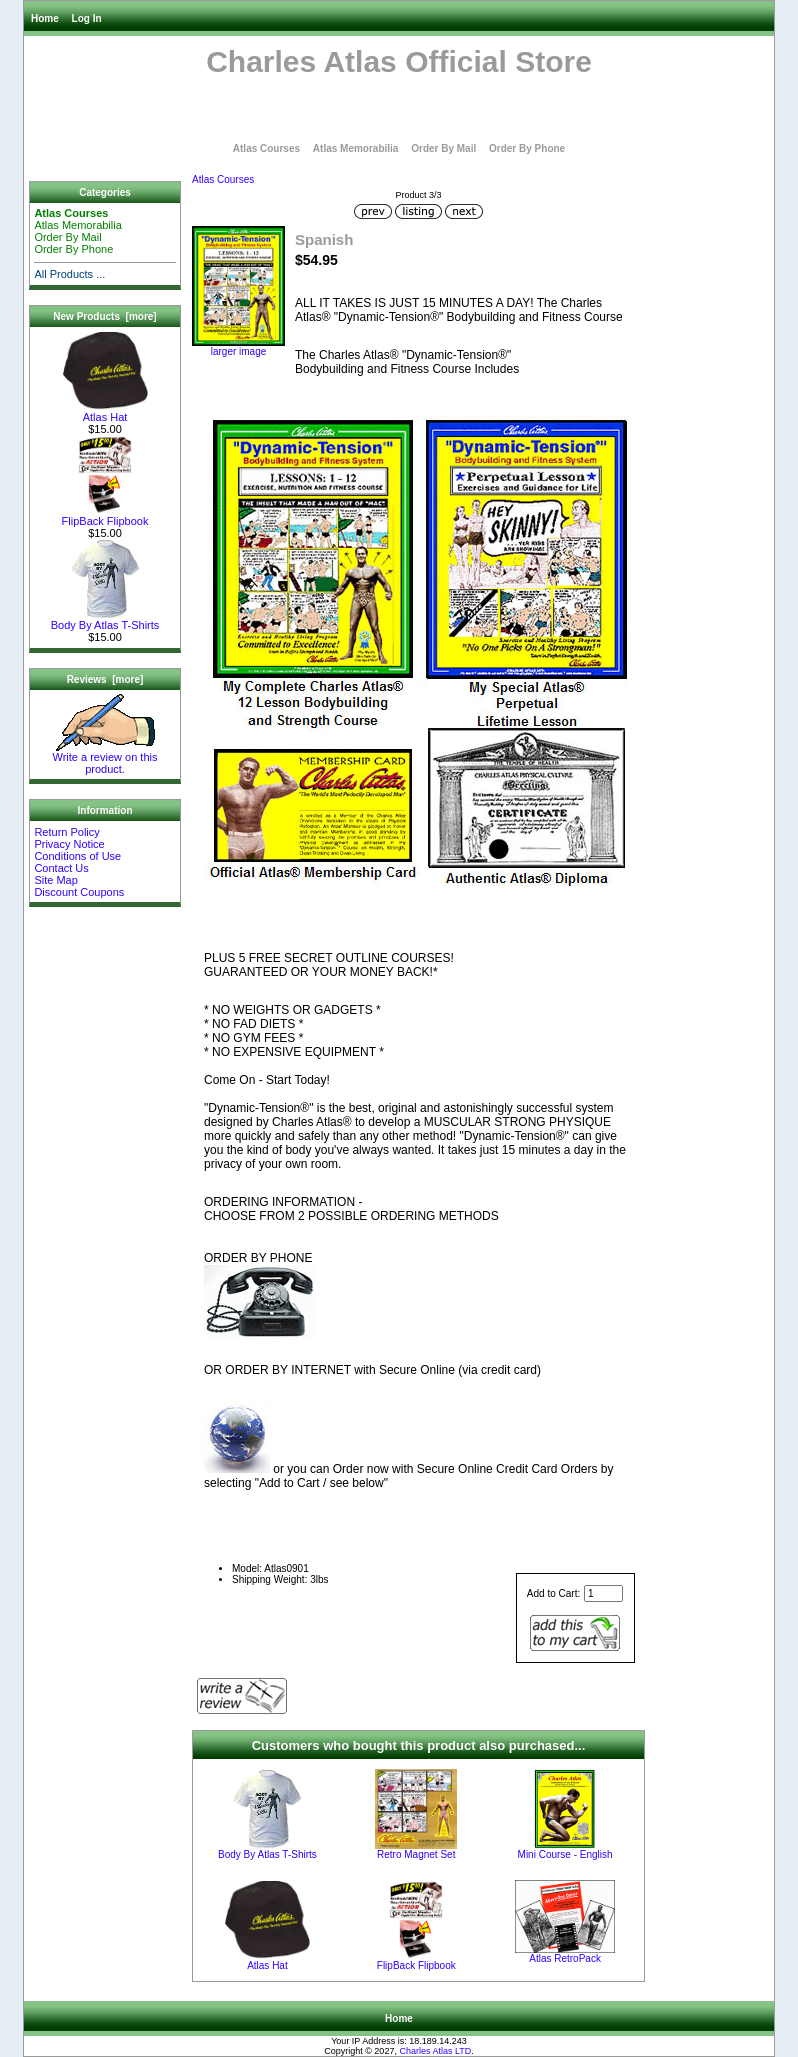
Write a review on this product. (105, 758)
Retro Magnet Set (416, 1854)
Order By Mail (443, 148)
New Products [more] (104, 316)
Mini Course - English (565, 1854)
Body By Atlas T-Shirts (105, 620)
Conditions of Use (77, 856)
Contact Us (61, 868)
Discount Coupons (79, 892)
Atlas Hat (105, 412)
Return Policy (66, 832)
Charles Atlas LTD (435, 2051)
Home (45, 18)
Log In (87, 18)
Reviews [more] (105, 679)
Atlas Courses (223, 179)
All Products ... (69, 274)
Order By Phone (527, 148)
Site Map (55, 880)
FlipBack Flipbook (105, 516)
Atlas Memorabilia (356, 148)
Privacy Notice (69, 844)
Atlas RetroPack (565, 1958)
